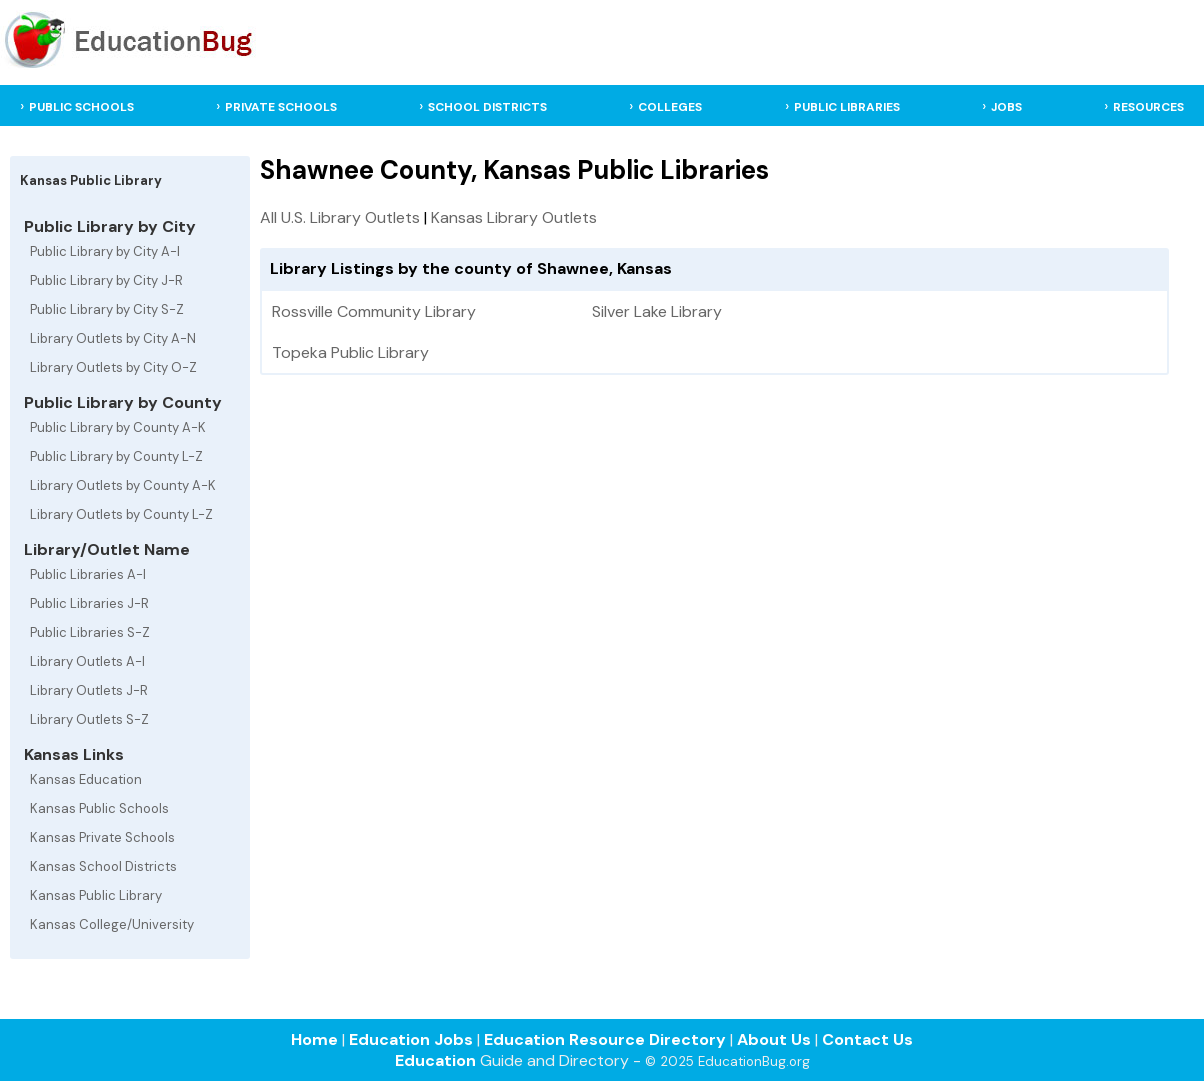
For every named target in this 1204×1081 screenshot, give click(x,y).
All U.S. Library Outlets (340, 217)
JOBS (1006, 107)
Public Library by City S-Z (107, 309)
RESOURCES (1148, 107)
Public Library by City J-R (106, 280)
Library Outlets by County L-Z (121, 514)
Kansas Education (86, 779)
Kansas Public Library (96, 895)
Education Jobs (411, 1039)
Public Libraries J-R (89, 603)
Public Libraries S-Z (90, 632)
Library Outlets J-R (89, 690)
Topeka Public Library (350, 352)
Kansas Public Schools (99, 808)
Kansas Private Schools (102, 837)
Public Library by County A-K (118, 427)
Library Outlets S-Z (89, 719)
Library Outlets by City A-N (113, 338)
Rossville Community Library (374, 311)
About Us (774, 1039)
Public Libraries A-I (88, 574)
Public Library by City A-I (105, 251)
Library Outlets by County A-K (123, 485)
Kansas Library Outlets (514, 217)
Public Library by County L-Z (116, 456)
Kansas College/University (112, 924)
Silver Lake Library (657, 311)
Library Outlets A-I (87, 661)
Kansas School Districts (103, 866)
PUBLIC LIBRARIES (847, 107)
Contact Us (867, 1039)
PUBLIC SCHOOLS (81, 107)
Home (314, 1039)
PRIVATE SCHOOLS (281, 107)
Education (435, 1060)
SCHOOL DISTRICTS (487, 107)
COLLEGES (670, 107)
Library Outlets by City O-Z (113, 367)
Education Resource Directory (605, 1039)
